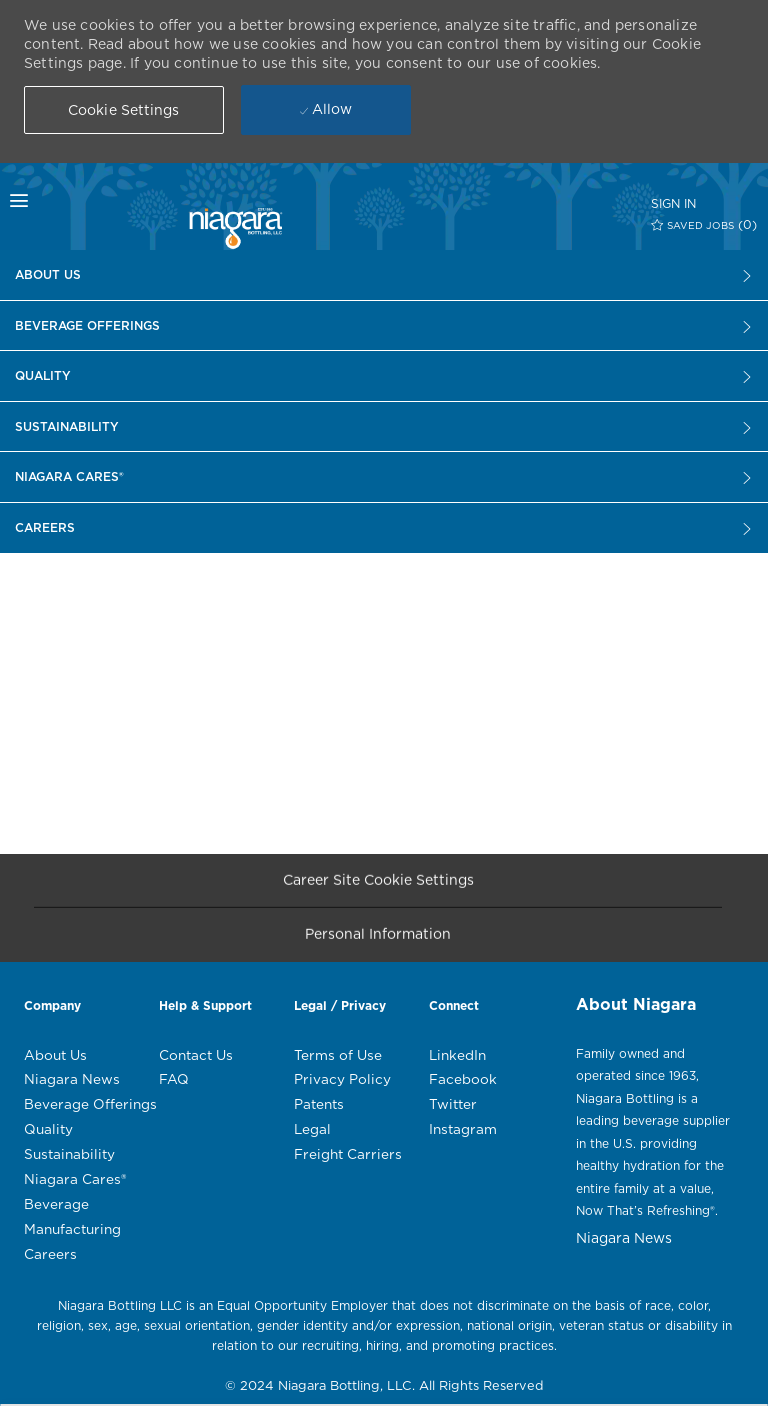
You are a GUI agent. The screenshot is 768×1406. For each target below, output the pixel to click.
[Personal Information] (378, 941)
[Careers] (384, 275)
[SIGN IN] (673, 203)
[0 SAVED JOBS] (704, 224)
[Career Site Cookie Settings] (378, 886)
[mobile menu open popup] (57, 201)
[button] (124, 110)
